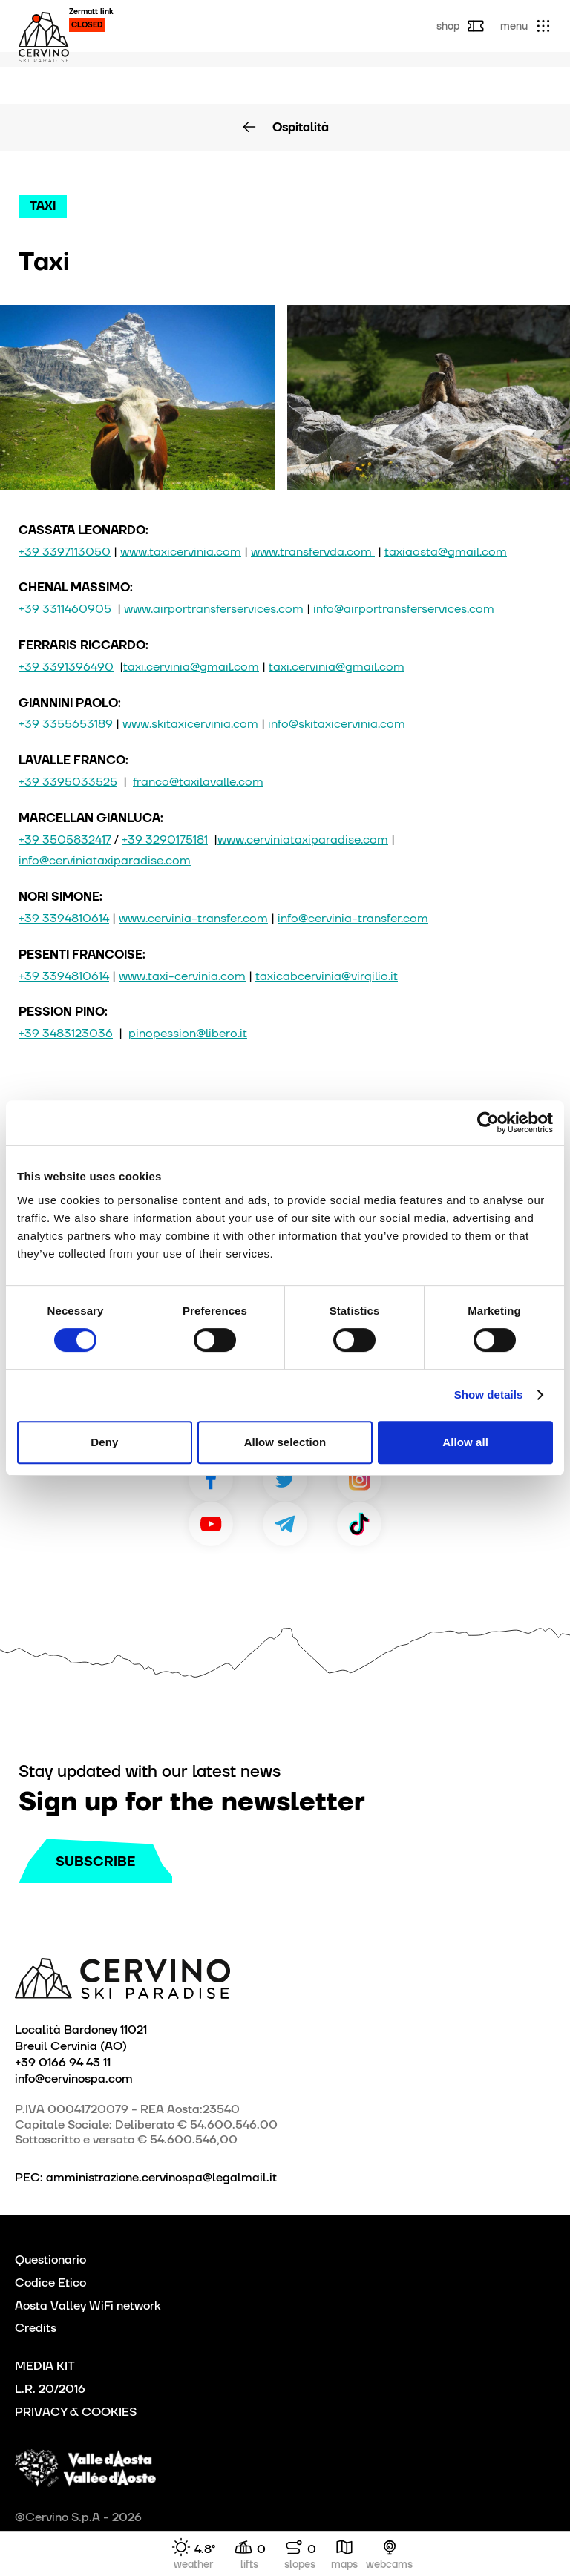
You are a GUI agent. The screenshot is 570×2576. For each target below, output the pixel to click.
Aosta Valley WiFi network (87, 2305)
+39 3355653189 (66, 724)
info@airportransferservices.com (403, 609)
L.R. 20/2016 (50, 2388)
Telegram (285, 1524)
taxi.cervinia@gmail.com (191, 666)
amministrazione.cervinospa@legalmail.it (161, 2177)
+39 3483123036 (66, 1033)
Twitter (285, 1479)
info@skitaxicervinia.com (336, 724)
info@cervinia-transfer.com (353, 918)
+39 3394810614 (64, 918)
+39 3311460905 (65, 609)
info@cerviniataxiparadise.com (105, 860)
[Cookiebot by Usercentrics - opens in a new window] (488, 1122)
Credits (35, 2328)
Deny (104, 1442)
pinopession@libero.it (187, 1033)
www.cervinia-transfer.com (193, 918)
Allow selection (285, 1442)
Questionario (50, 2259)
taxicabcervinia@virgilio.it (326, 976)
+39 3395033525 (68, 781)
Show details (488, 1394)
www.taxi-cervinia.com (182, 976)
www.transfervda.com (313, 551)
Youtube (211, 1524)
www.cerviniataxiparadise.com (302, 839)
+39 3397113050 (65, 551)
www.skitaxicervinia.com (190, 724)
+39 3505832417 (65, 839)
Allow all (465, 1442)
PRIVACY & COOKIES (76, 2411)
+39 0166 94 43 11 (63, 2062)
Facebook (211, 1479)
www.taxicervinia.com (180, 551)
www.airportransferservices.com (214, 609)
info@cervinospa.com (74, 2078)
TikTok (359, 1524)
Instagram (359, 1479)
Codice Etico (50, 2282)
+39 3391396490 (66, 666)
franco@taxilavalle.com (198, 781)
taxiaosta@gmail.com (445, 551)
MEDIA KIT (45, 2365)
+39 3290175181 (165, 839)
